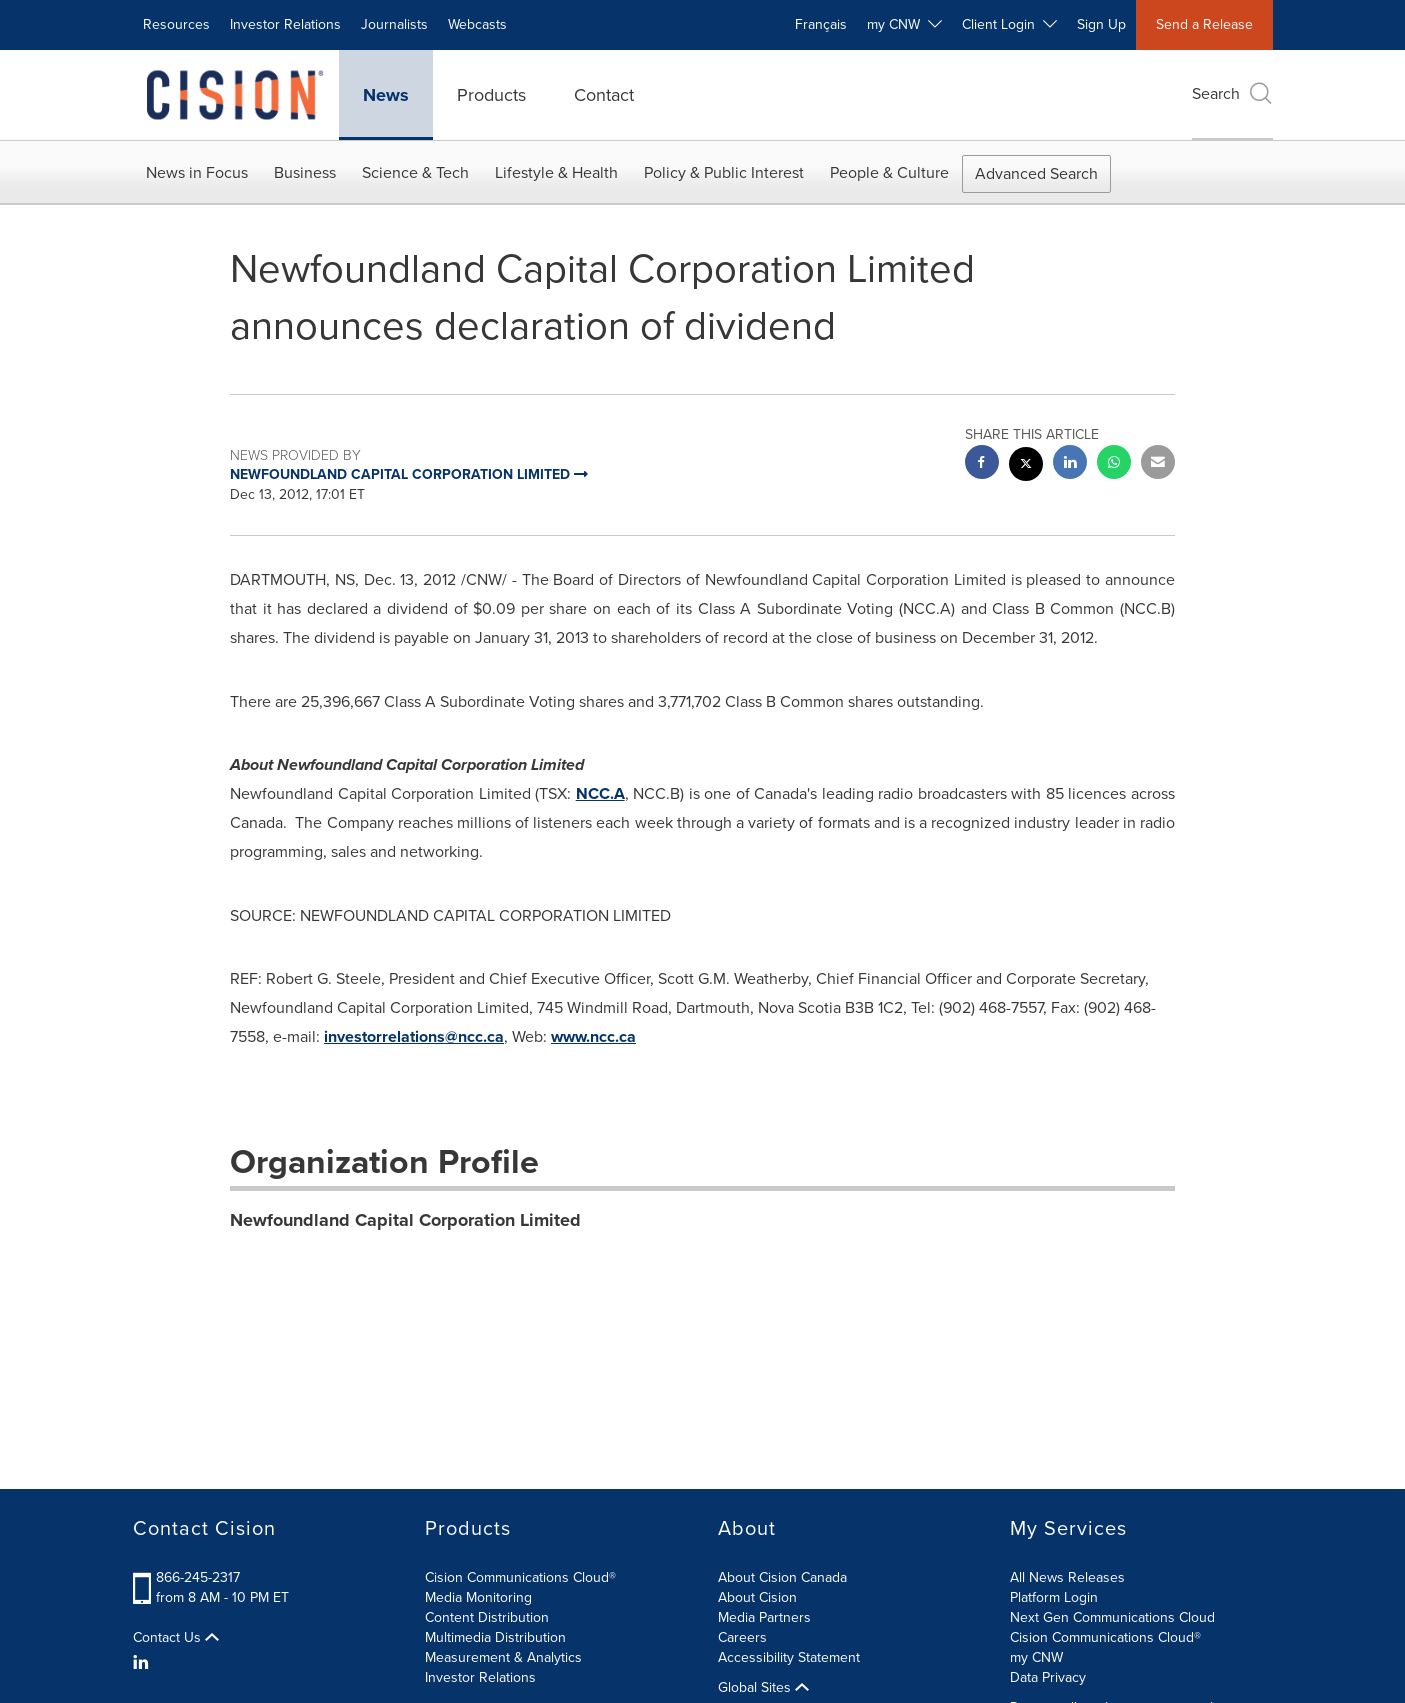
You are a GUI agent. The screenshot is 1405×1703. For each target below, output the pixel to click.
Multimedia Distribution (495, 1637)
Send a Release (1204, 24)
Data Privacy (1048, 1677)
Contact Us (176, 1638)
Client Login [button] (1009, 24)
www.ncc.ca (593, 1036)
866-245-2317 (198, 1577)
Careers (742, 1637)
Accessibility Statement (789, 1657)
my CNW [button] (904, 24)
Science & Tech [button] (415, 172)
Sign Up (1101, 24)
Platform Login (1054, 1597)
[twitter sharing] (1026, 466)
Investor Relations (285, 24)
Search (1232, 93)
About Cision (757, 1597)
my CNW (1036, 1657)
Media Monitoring (478, 1597)
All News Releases (1067, 1577)
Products (491, 95)
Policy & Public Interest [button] (724, 172)
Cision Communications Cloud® (520, 1577)
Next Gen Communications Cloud (1112, 1617)
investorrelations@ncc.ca (414, 1036)
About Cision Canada (782, 1577)
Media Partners (764, 1617)
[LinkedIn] (143, 1663)
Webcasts (477, 24)
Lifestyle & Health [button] (556, 172)
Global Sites (763, 1688)
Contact (604, 95)
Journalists (394, 24)
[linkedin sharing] (1070, 464)
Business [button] (305, 172)
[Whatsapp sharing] (1114, 464)
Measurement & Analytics (503, 1657)
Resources (176, 24)
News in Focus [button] (197, 172)
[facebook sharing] (982, 464)
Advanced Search (1036, 173)
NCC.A (600, 793)
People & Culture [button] (889, 172)
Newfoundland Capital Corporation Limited (405, 1220)
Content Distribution (487, 1617)
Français (821, 24)
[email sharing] (1158, 464)
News (386, 95)
